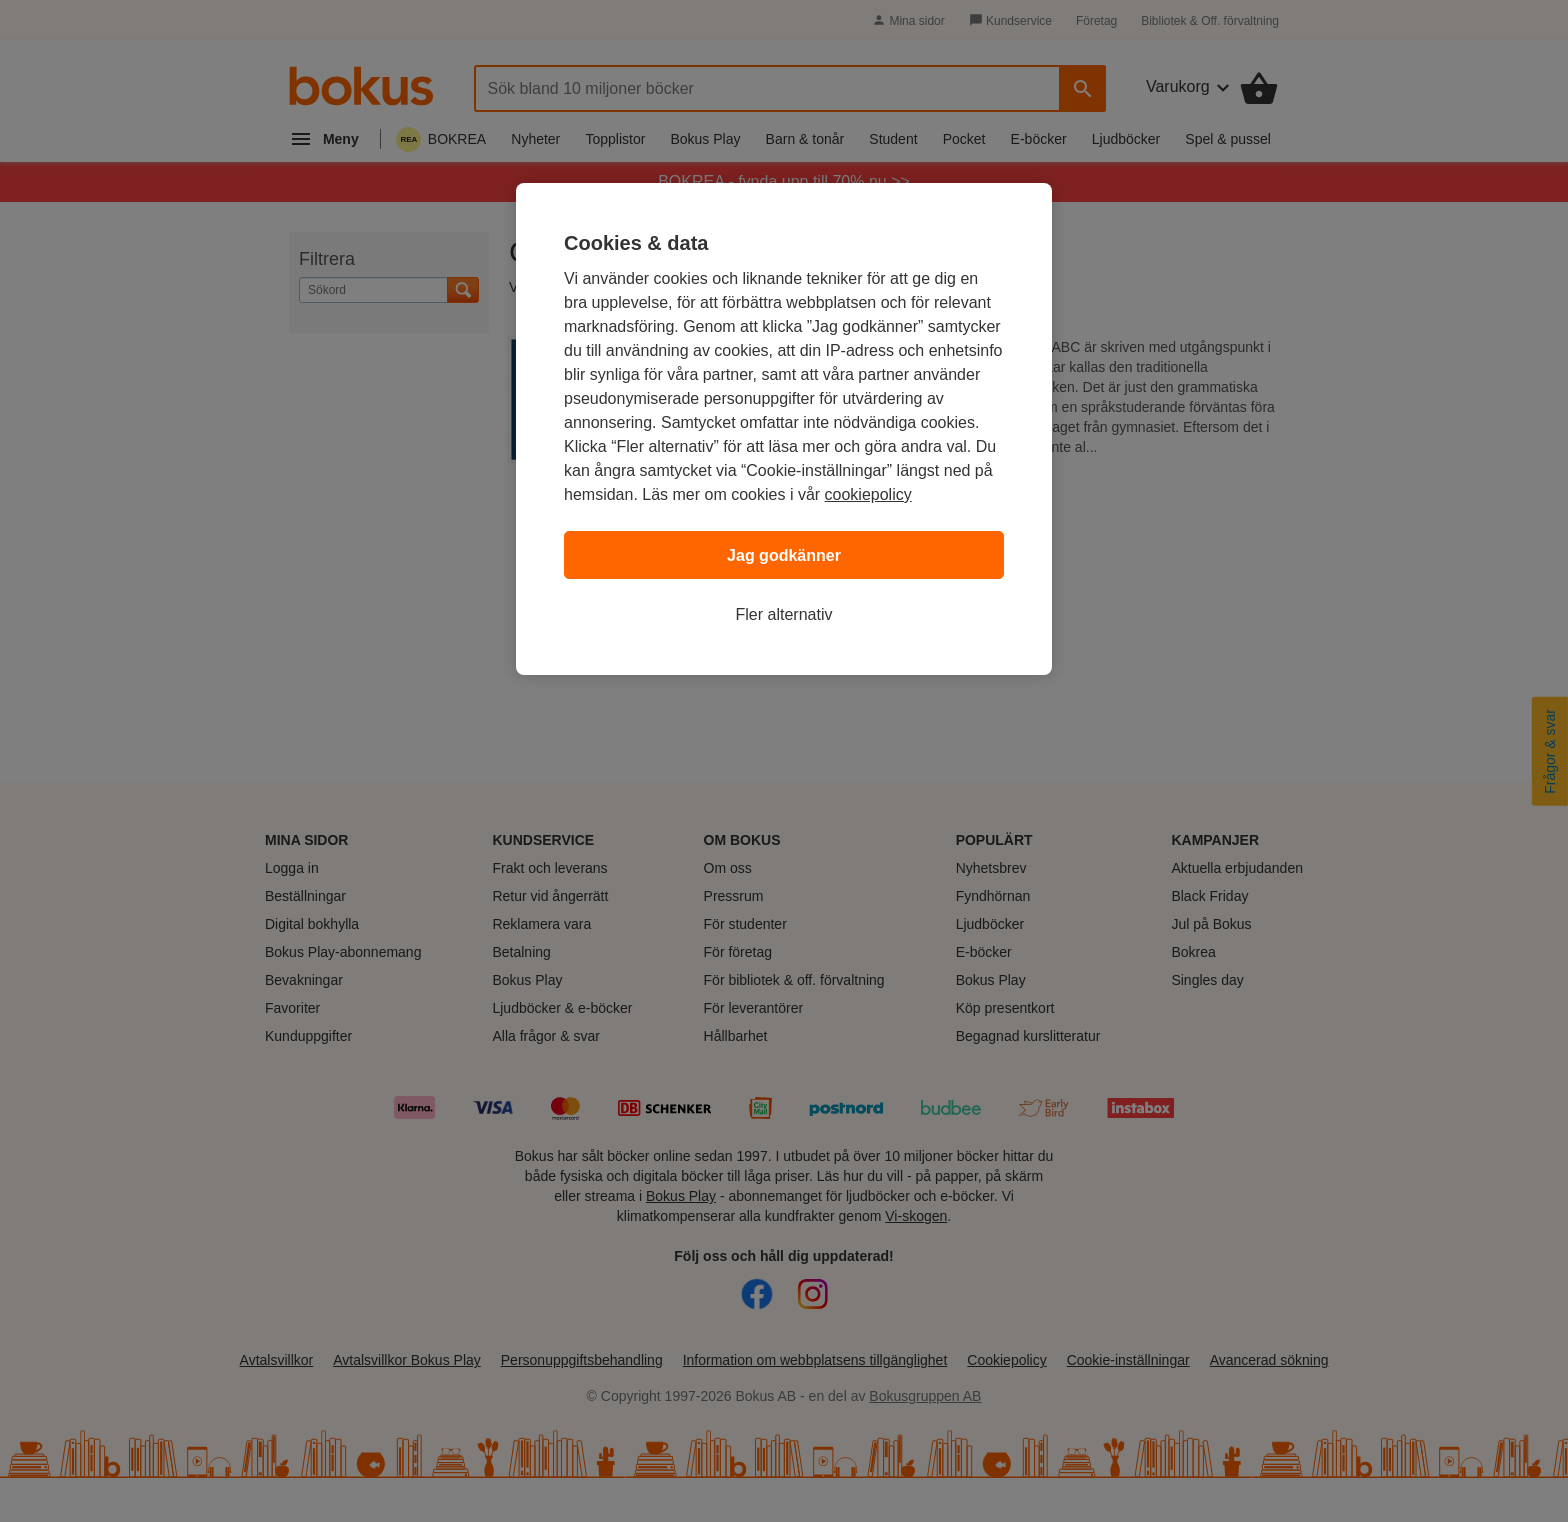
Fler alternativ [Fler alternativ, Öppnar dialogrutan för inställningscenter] (784, 614)
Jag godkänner (784, 555)
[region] (784, 429)
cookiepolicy (868, 494)
